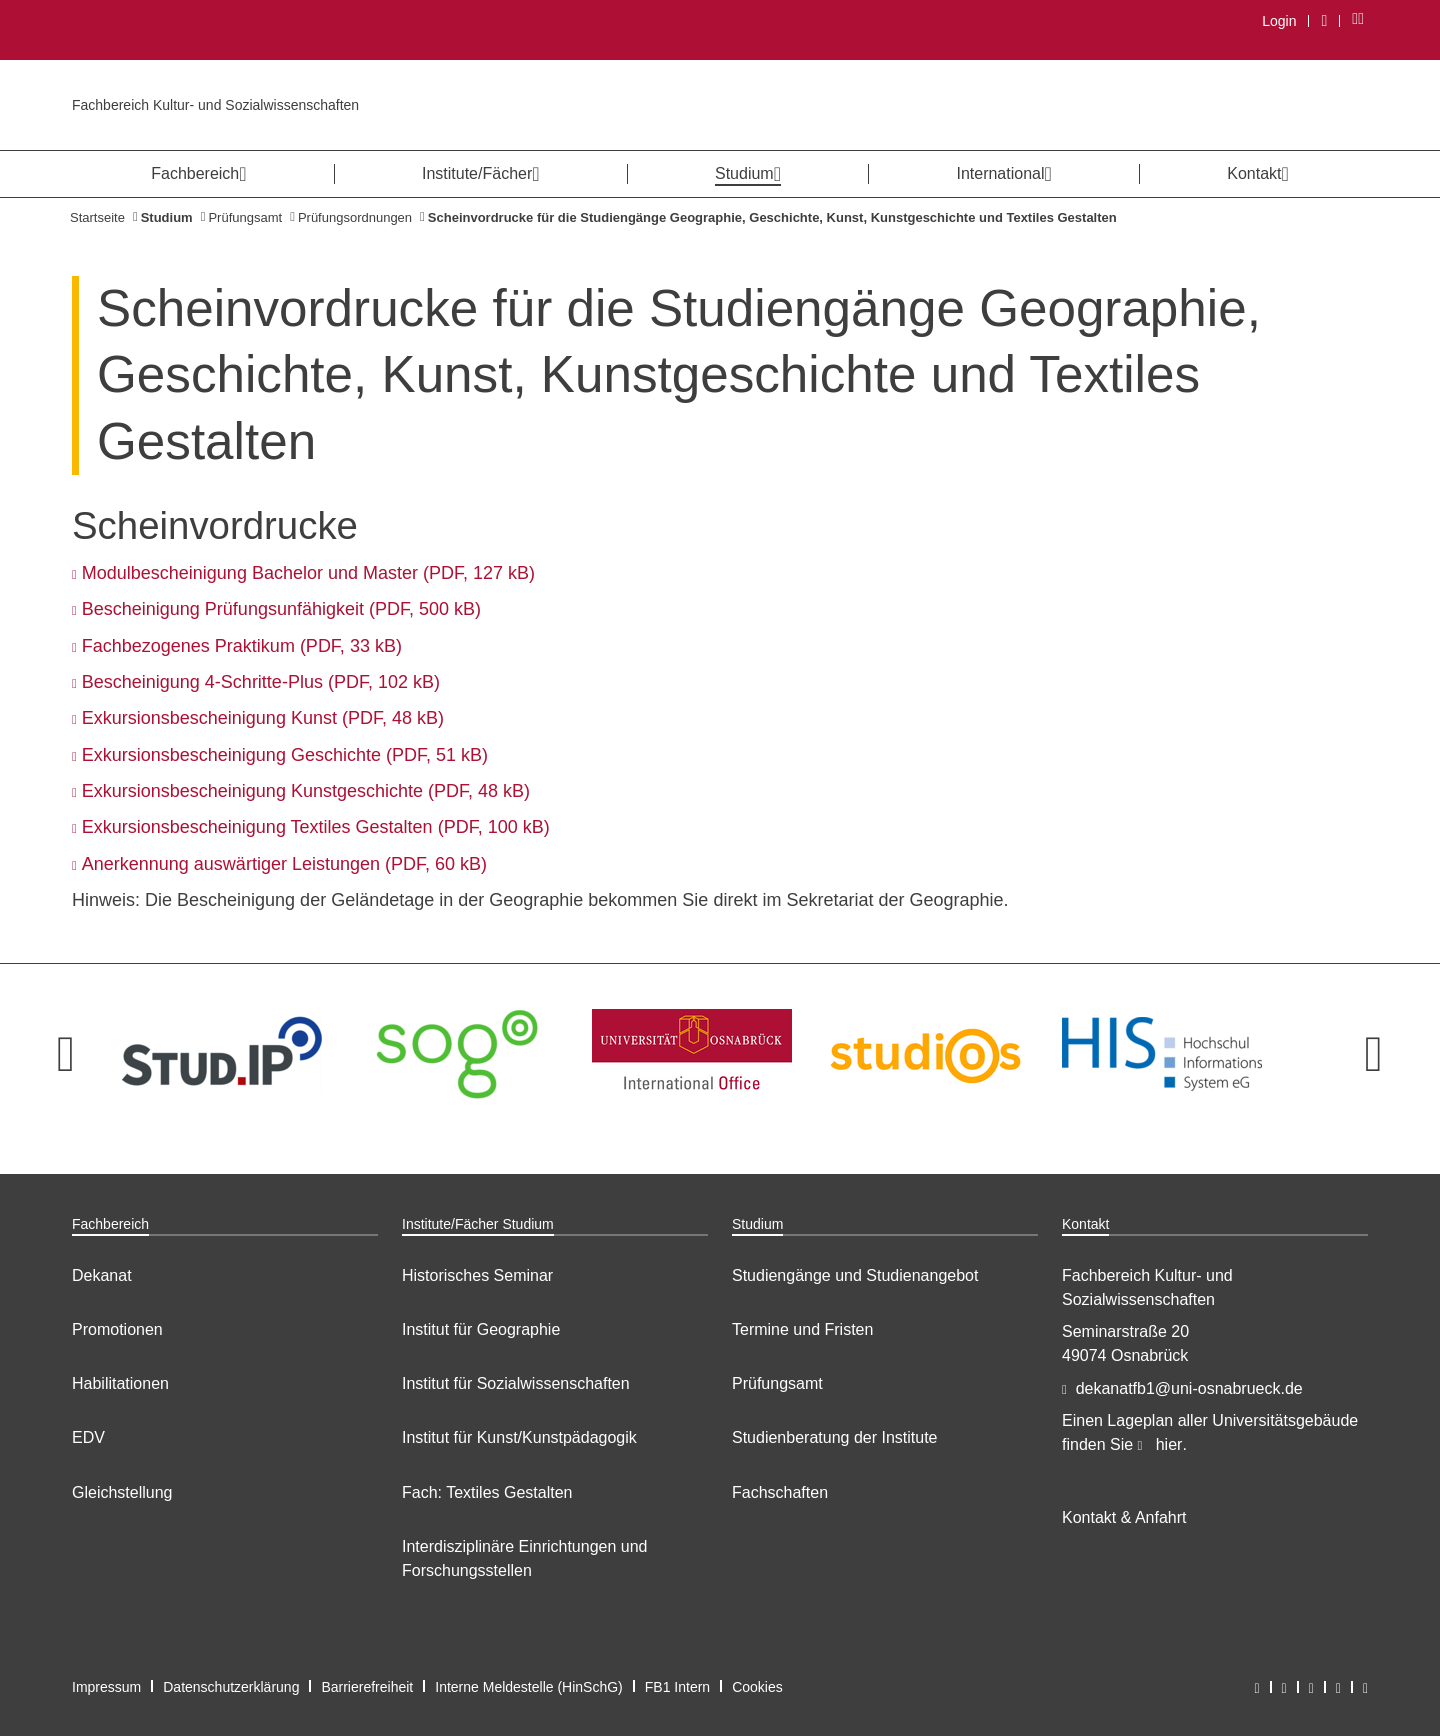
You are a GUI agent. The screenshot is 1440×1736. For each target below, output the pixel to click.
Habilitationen (120, 1383)
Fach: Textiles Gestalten (487, 1492)
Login (1279, 21)
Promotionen (117, 1329)
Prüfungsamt (245, 217)
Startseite (97, 217)
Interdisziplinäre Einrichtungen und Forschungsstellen (524, 1558)
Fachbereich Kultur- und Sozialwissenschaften (215, 105)
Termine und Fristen (802, 1329)
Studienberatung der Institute (834, 1437)
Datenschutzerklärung (231, 1687)
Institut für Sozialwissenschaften (516, 1383)
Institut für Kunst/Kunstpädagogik (519, 1437)
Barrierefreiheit (367, 1687)
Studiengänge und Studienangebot (855, 1275)
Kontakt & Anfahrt (1124, 1517)
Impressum (106, 1687)
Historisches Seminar (477, 1275)
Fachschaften (780, 1492)
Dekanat (102, 1275)
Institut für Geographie (481, 1329)
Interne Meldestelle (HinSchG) (529, 1687)
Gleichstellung (122, 1492)
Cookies (757, 1687)
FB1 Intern (677, 1687)
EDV (88, 1437)
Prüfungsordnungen (355, 217)
